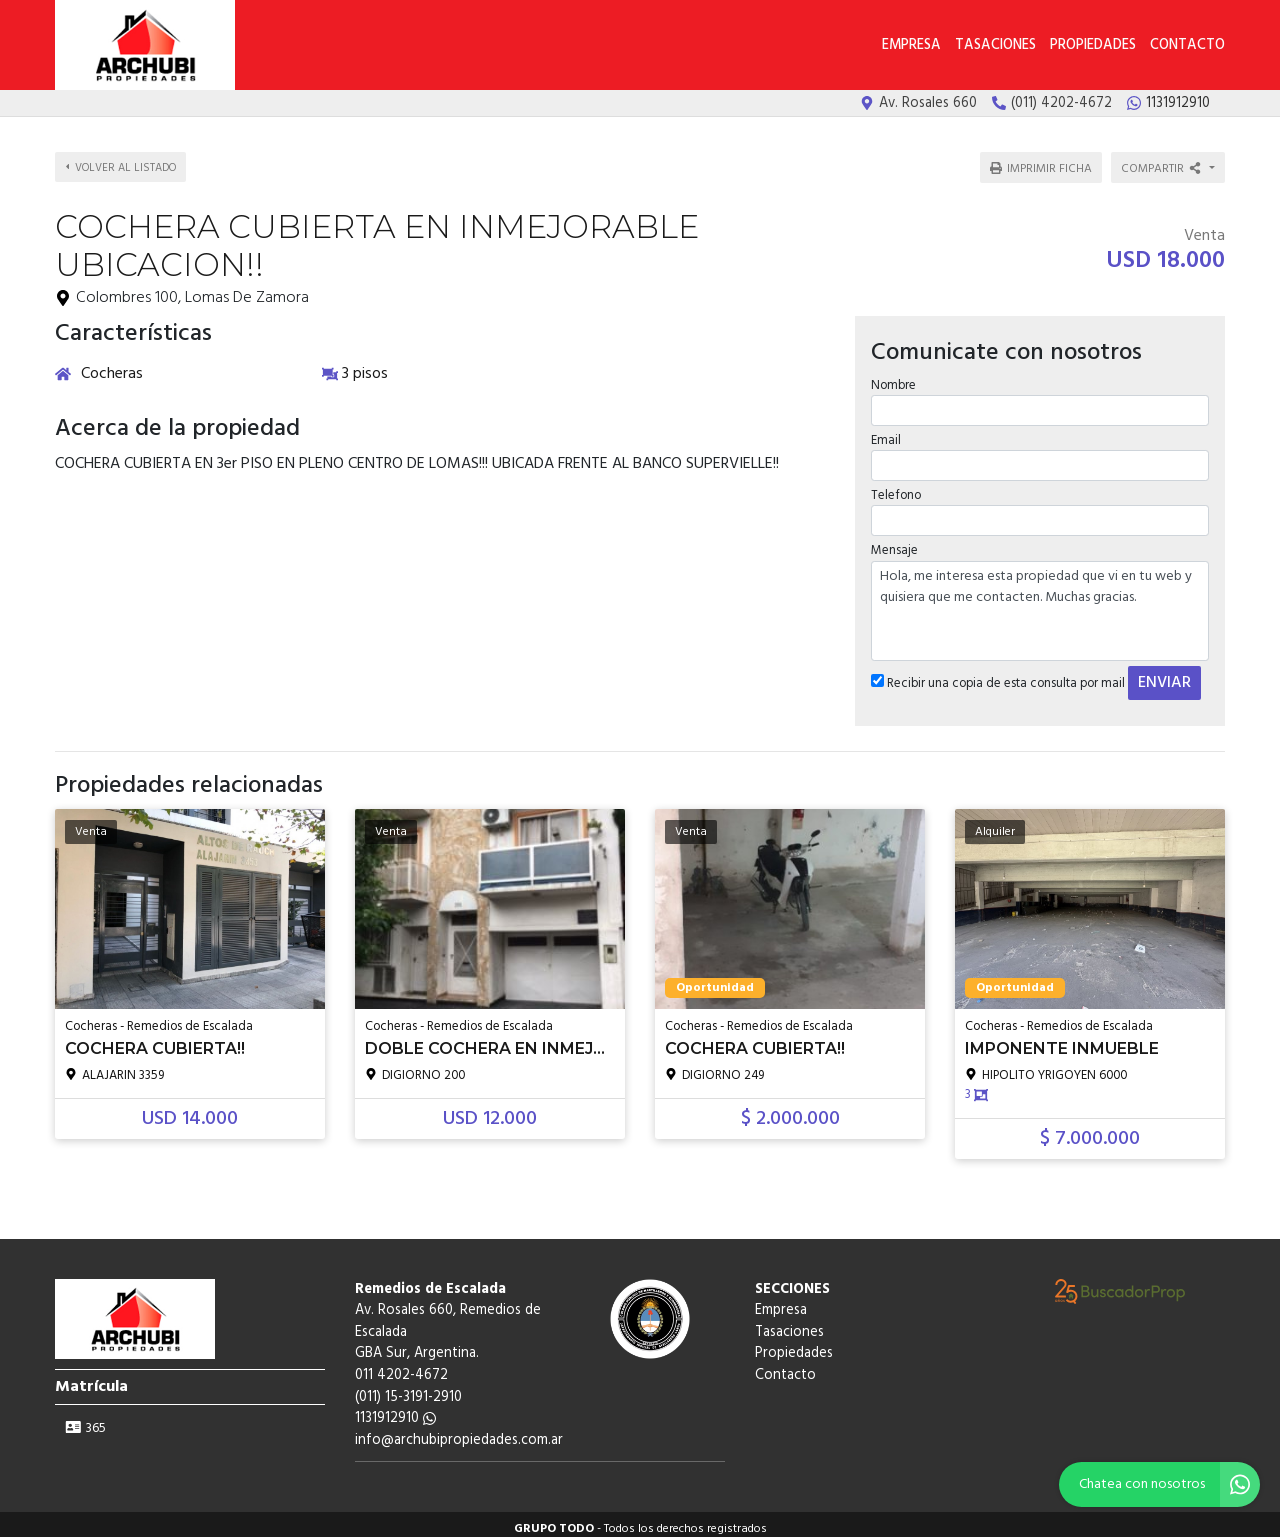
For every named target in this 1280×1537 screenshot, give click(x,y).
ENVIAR (1163, 674)
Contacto (1187, 45)
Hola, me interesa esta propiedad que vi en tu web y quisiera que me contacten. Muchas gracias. (1040, 602)
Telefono (895, 486)
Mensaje (893, 541)
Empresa (911, 45)
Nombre (892, 376)
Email (885, 431)
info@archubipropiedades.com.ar (459, 1431)
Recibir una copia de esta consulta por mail (997, 674)
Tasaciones (995, 45)
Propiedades (1093, 45)
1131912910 (395, 1409)
